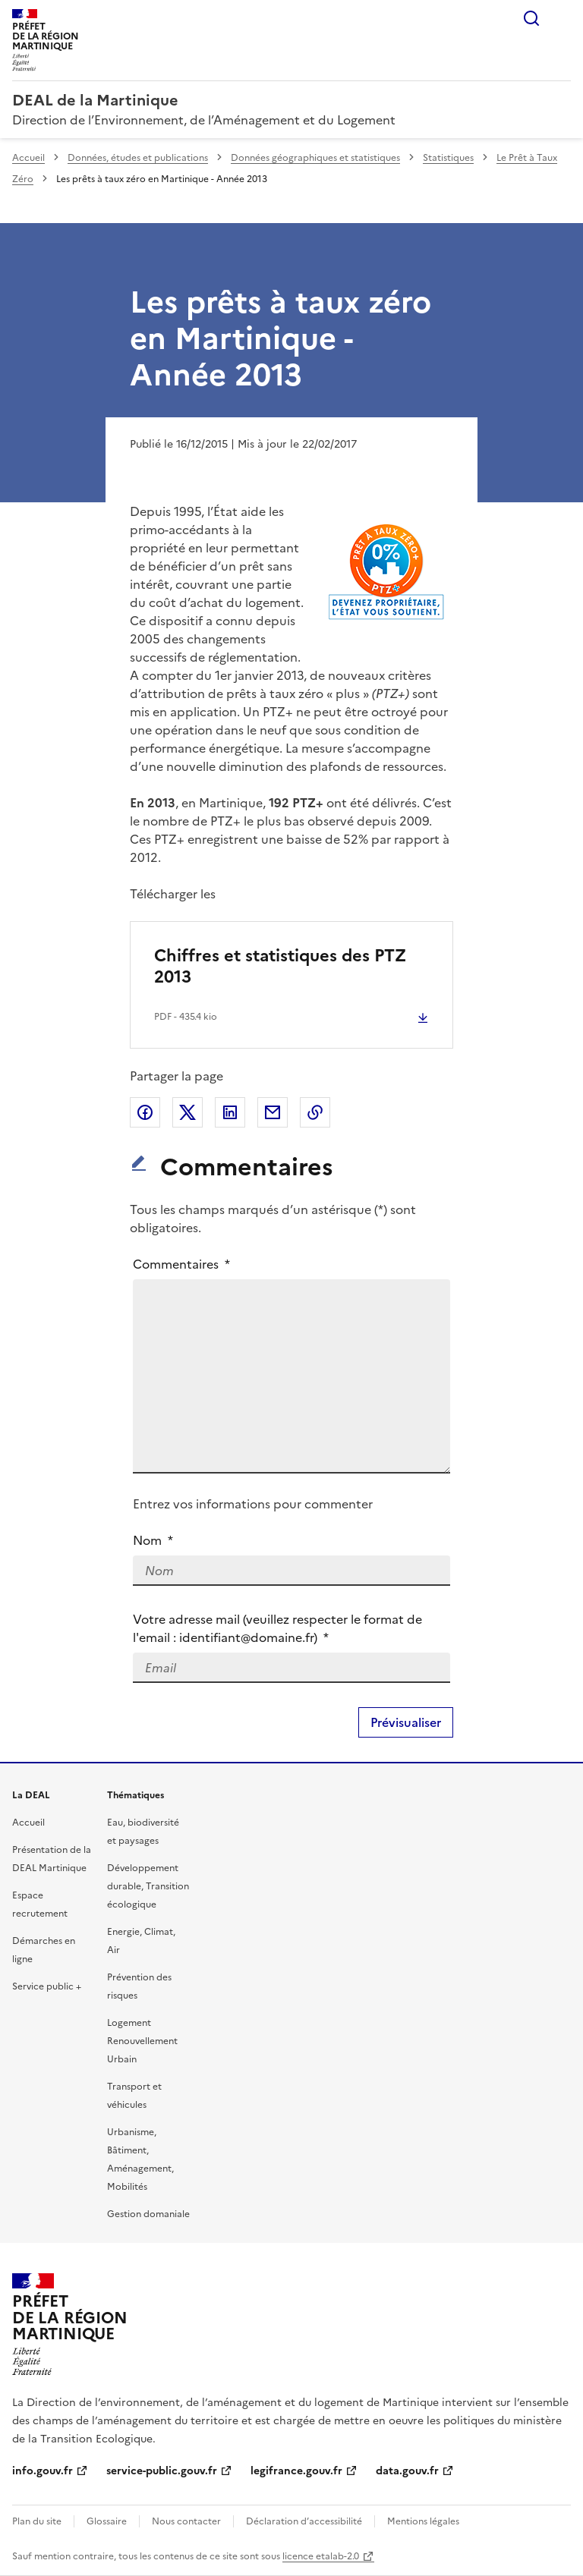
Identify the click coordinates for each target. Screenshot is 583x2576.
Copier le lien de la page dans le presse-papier (315, 1112)
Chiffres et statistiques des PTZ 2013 (280, 966)
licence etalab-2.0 (320, 2556)
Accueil (28, 158)
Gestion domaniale (148, 2214)
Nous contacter (186, 2521)
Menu (562, 18)
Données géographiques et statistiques (315, 158)
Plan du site (36, 2521)
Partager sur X (187, 1112)
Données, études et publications (138, 158)
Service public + (46, 1986)
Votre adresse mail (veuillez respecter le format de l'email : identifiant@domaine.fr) (277, 1628)
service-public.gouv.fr (161, 2471)
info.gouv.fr (42, 2471)
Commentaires (182, 1264)
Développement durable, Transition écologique (148, 1886)
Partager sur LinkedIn (230, 1112)
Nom (153, 1540)
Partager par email (272, 1112)
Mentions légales (423, 2521)
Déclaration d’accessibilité (304, 2521)
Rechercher (531, 18)
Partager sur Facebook (145, 1112)
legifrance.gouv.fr (296, 2471)
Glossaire (107, 2521)
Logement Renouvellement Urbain (142, 2041)
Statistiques (448, 158)
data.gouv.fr (407, 2471)
